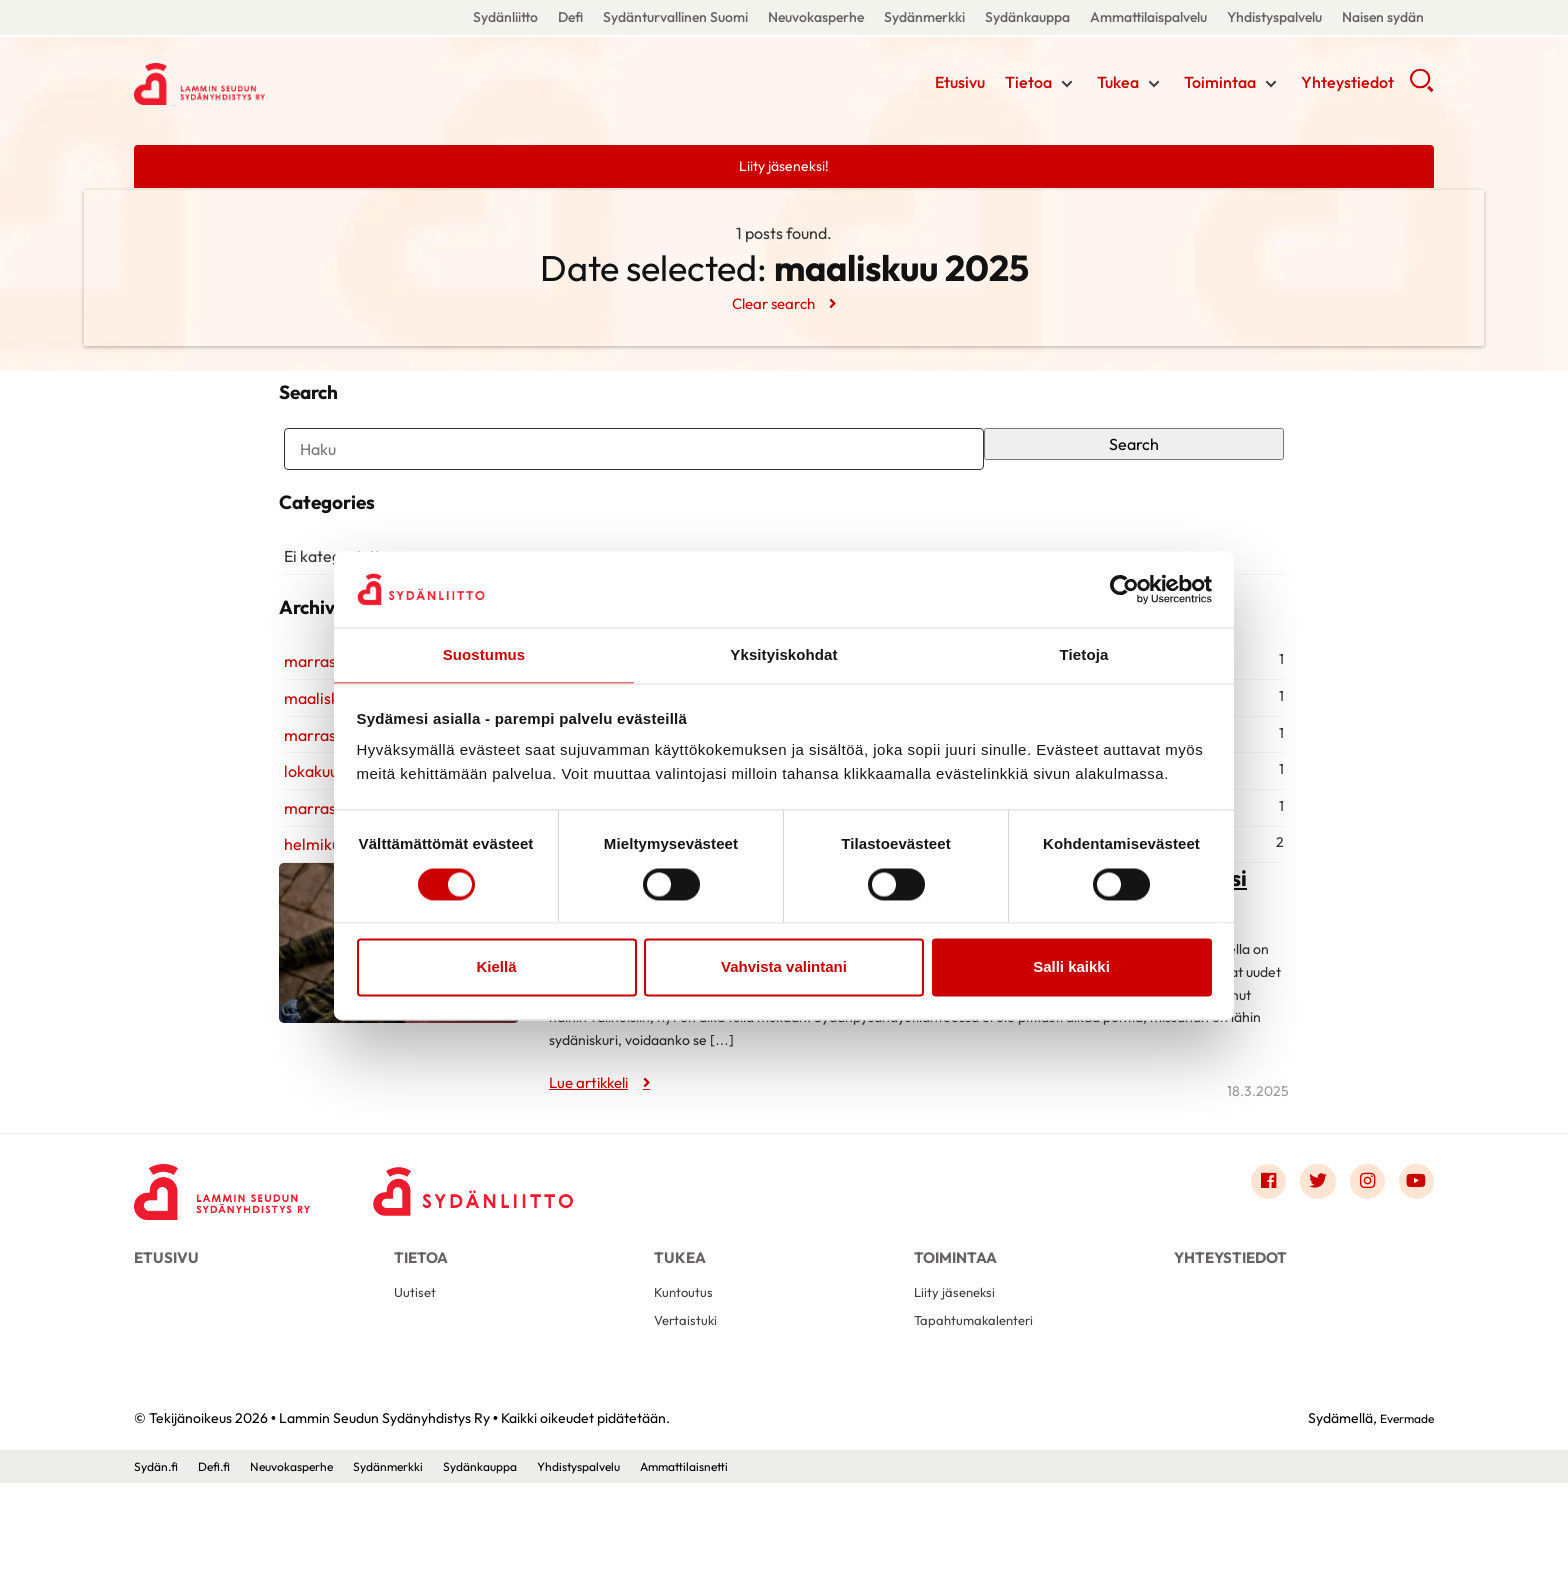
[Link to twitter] (1306, 1250)
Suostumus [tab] (484, 654)
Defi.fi (222, 1554)
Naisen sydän (1383, 17)
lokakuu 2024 (327, 838)
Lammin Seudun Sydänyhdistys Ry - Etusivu (294, 83)
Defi (570, 17)
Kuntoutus (687, 1374)
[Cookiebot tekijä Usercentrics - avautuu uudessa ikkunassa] (1124, 588)
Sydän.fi (159, 1554)
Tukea (1118, 85)
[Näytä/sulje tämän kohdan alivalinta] (1067, 87)
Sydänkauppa (1027, 17)
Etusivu (960, 85)
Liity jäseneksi (958, 1374)
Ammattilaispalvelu (1148, 17)
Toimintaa (1220, 85)
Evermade (1401, 1506)
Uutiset (417, 1374)
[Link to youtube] (1414, 1250)
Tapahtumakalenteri (982, 1406)
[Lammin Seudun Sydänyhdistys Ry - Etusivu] (234, 1255)
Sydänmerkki (924, 17)
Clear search (772, 303)
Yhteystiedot (1347, 85)
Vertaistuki (689, 1406)
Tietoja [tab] (1084, 654)
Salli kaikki (1071, 968)
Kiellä (496, 968)
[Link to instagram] (1360, 1250)
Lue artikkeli (593, 1148)
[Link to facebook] (1252, 1250)
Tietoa (1028, 85)
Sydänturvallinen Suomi (675, 17)
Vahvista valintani (784, 968)
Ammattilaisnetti (754, 1554)
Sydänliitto (505, 17)
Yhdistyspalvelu (1274, 17)
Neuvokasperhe (816, 17)
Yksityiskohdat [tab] (783, 654)
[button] (1421, 90)
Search (1138, 457)
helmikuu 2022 (331, 911)
